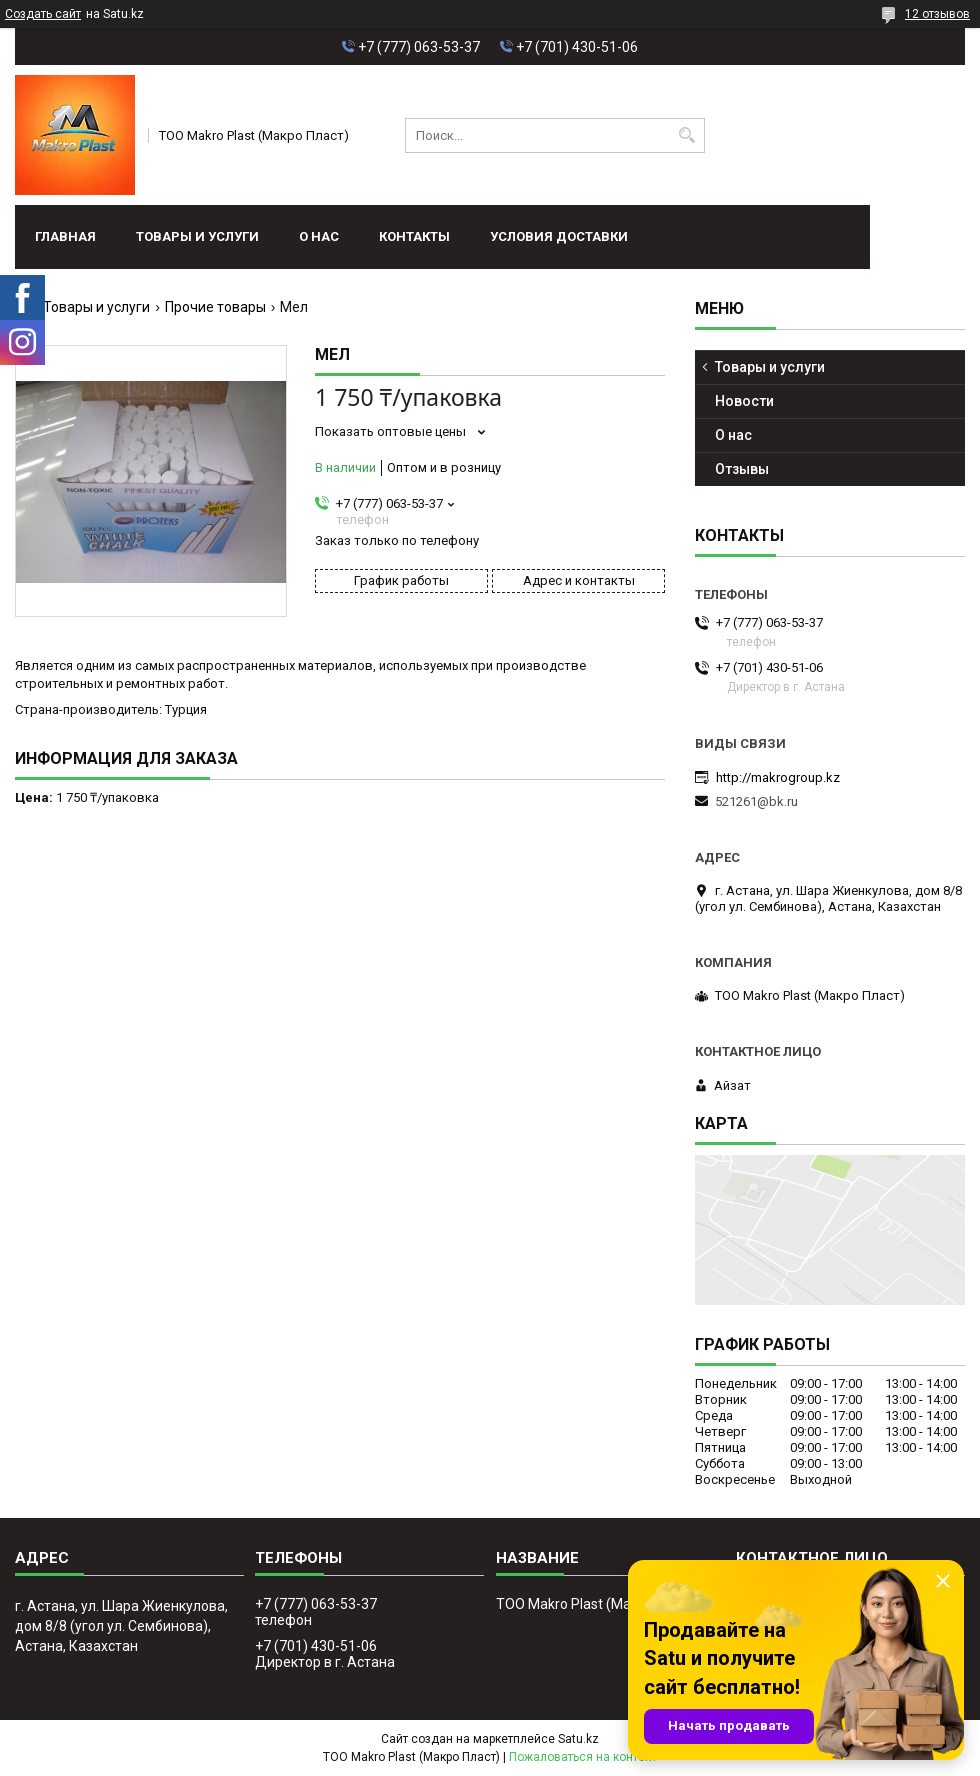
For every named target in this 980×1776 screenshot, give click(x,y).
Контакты (414, 236)
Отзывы (742, 469)
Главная (65, 236)
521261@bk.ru (756, 801)
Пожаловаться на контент (583, 1757)
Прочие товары (215, 307)
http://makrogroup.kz (778, 777)
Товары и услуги (197, 236)
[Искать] (687, 135)
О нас (319, 236)
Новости (744, 401)
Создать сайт (43, 14)
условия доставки (559, 236)
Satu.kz (578, 1739)
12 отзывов (937, 14)
